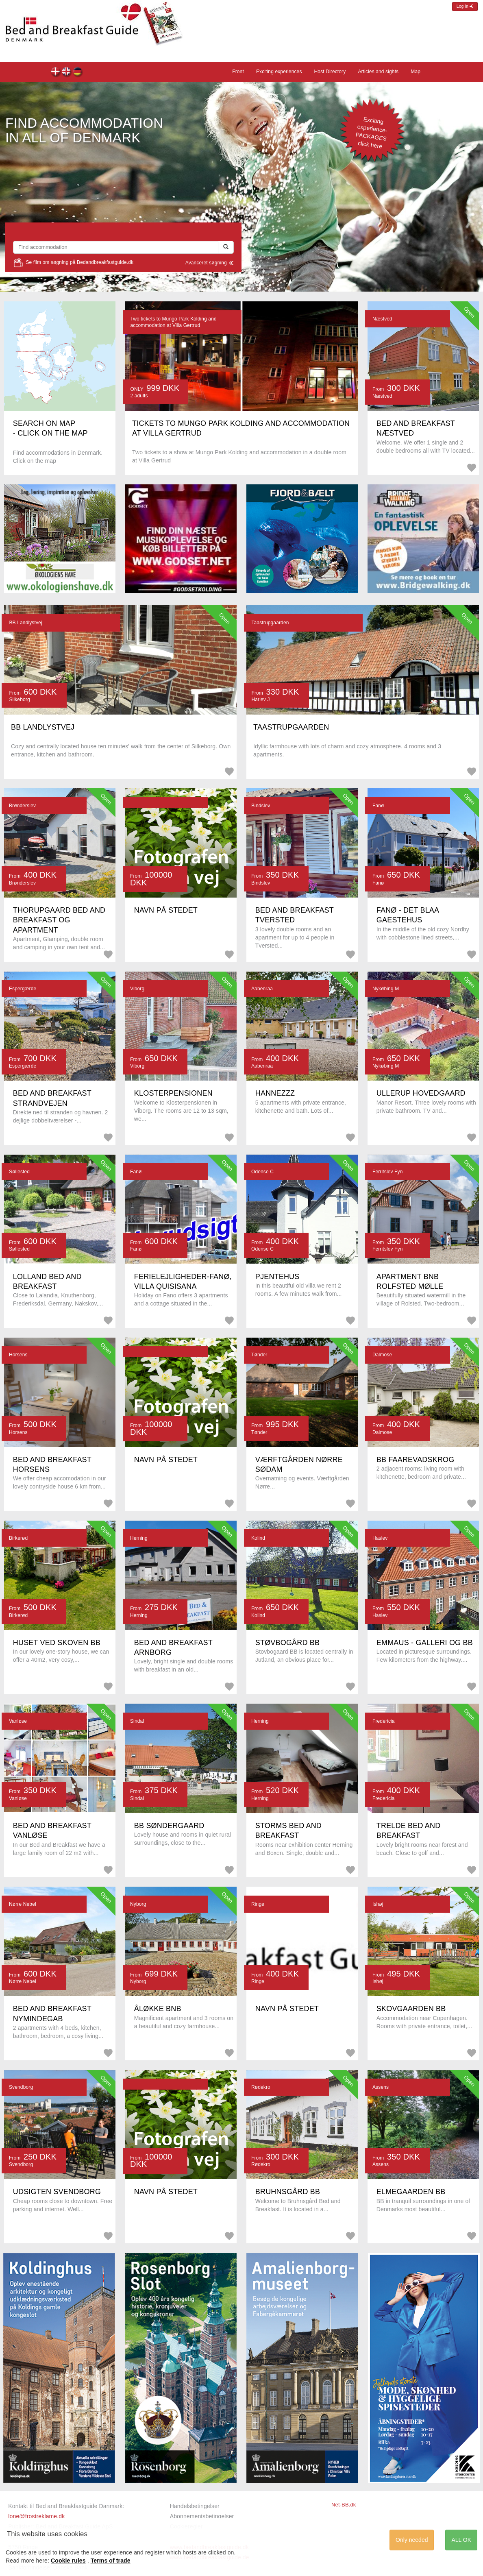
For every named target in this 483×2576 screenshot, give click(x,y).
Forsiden (55, 72)
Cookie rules (68, 2560)
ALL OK (461, 2540)
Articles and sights (378, 71)
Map (415, 71)
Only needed (412, 2540)
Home (77, 72)
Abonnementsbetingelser (202, 2516)
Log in (465, 6)
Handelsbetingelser (195, 2506)
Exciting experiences (279, 71)
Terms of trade (111, 2560)
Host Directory (330, 71)
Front (66, 72)
